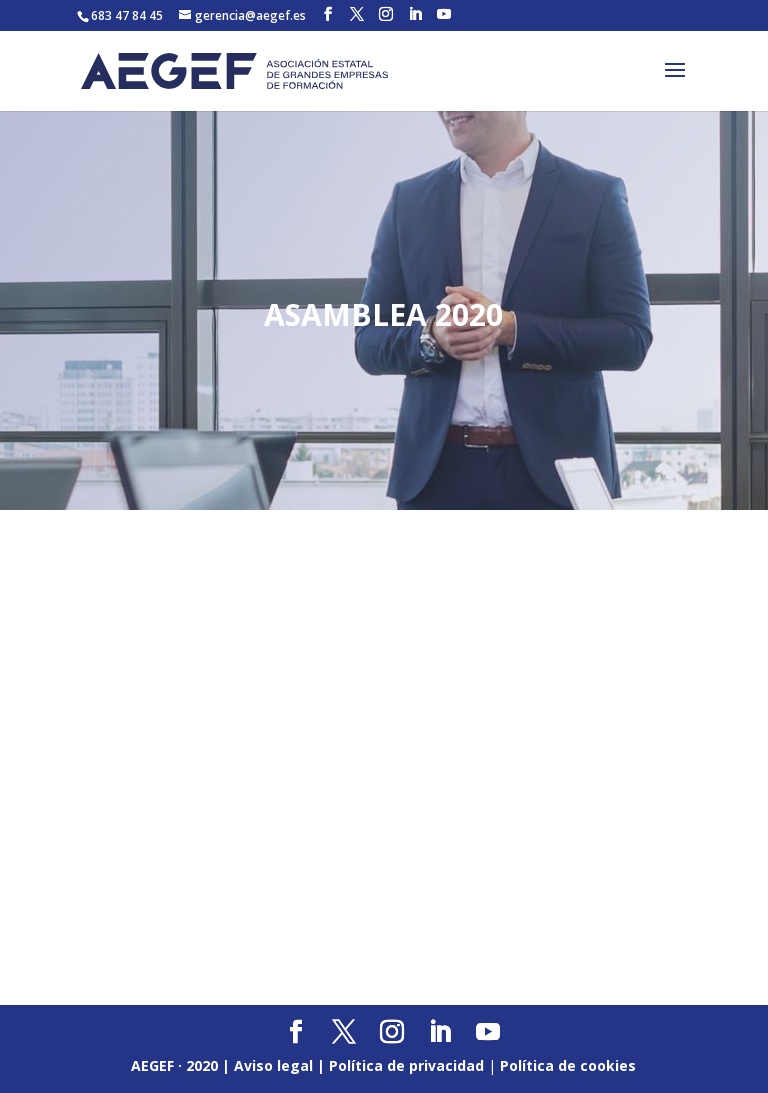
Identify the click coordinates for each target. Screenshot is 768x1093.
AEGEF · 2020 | (182, 1065)
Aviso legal (273, 1065)
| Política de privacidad (400, 1065)
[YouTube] (444, 14)
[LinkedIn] (415, 14)
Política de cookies (568, 1065)
